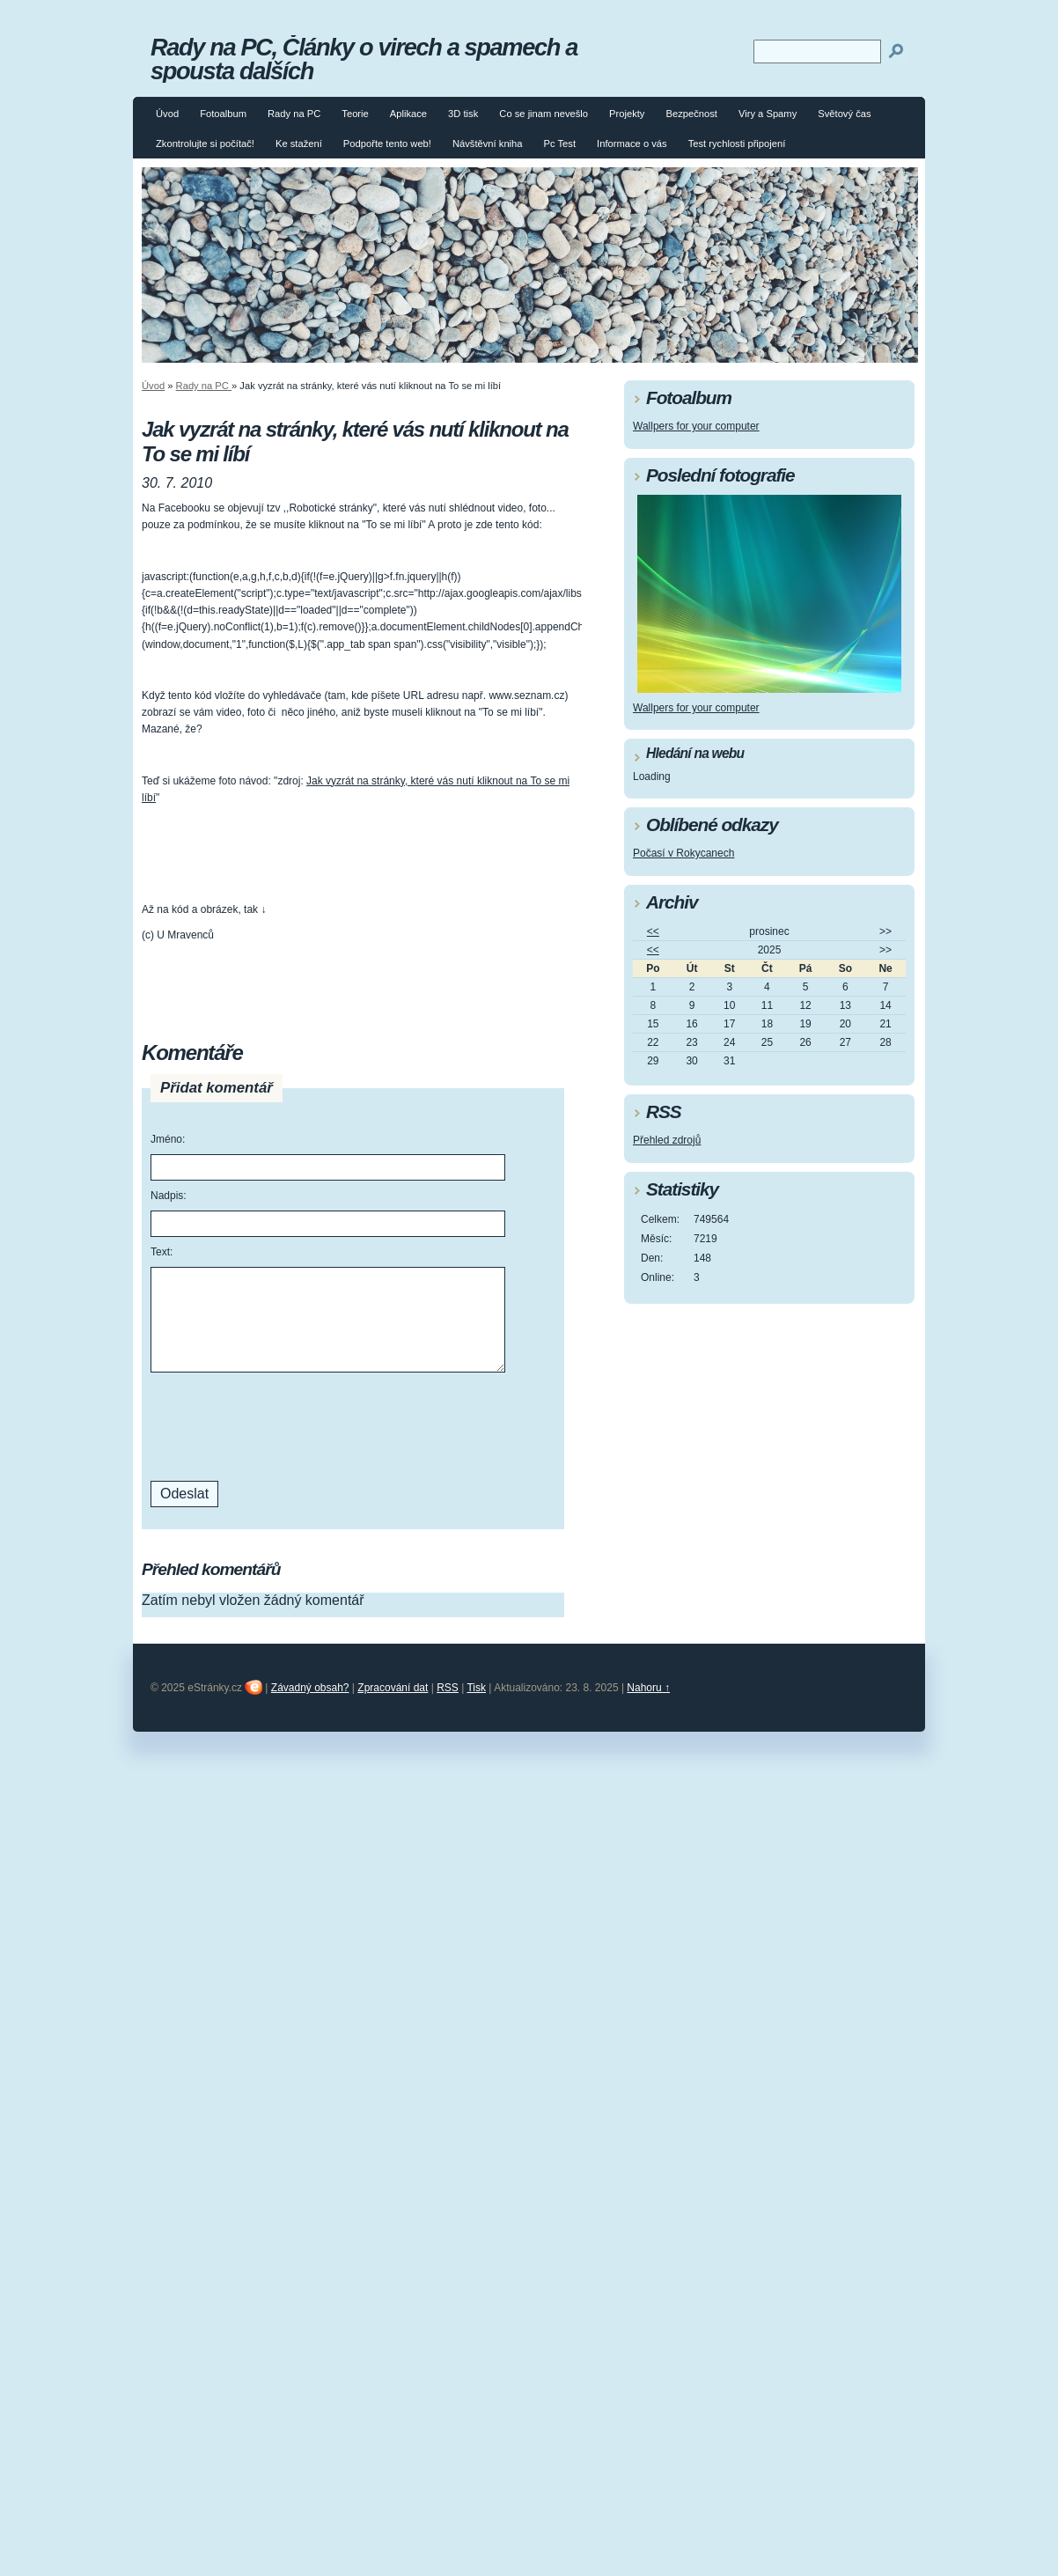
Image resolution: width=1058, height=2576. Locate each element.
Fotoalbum (223, 113)
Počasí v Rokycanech (683, 853)
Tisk (476, 1688)
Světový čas (844, 113)
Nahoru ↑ (648, 1688)
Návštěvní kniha (487, 143)
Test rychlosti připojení (737, 143)
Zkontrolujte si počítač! (205, 143)
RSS (448, 1688)
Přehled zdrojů (667, 1140)
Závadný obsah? (310, 1688)
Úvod (167, 113)
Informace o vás (632, 143)
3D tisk (463, 113)
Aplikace (408, 113)
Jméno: (168, 1139)
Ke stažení (299, 143)
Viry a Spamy (767, 113)
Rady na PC (294, 113)
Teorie (355, 113)
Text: (162, 1252)
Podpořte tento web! (387, 143)
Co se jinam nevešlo (543, 113)
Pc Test (560, 143)
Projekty (626, 113)
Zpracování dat (392, 1688)
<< (653, 931)
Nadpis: (169, 1195)
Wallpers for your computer (696, 426)
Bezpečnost (690, 113)
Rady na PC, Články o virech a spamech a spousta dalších (364, 59)
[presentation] (284, 1424)
